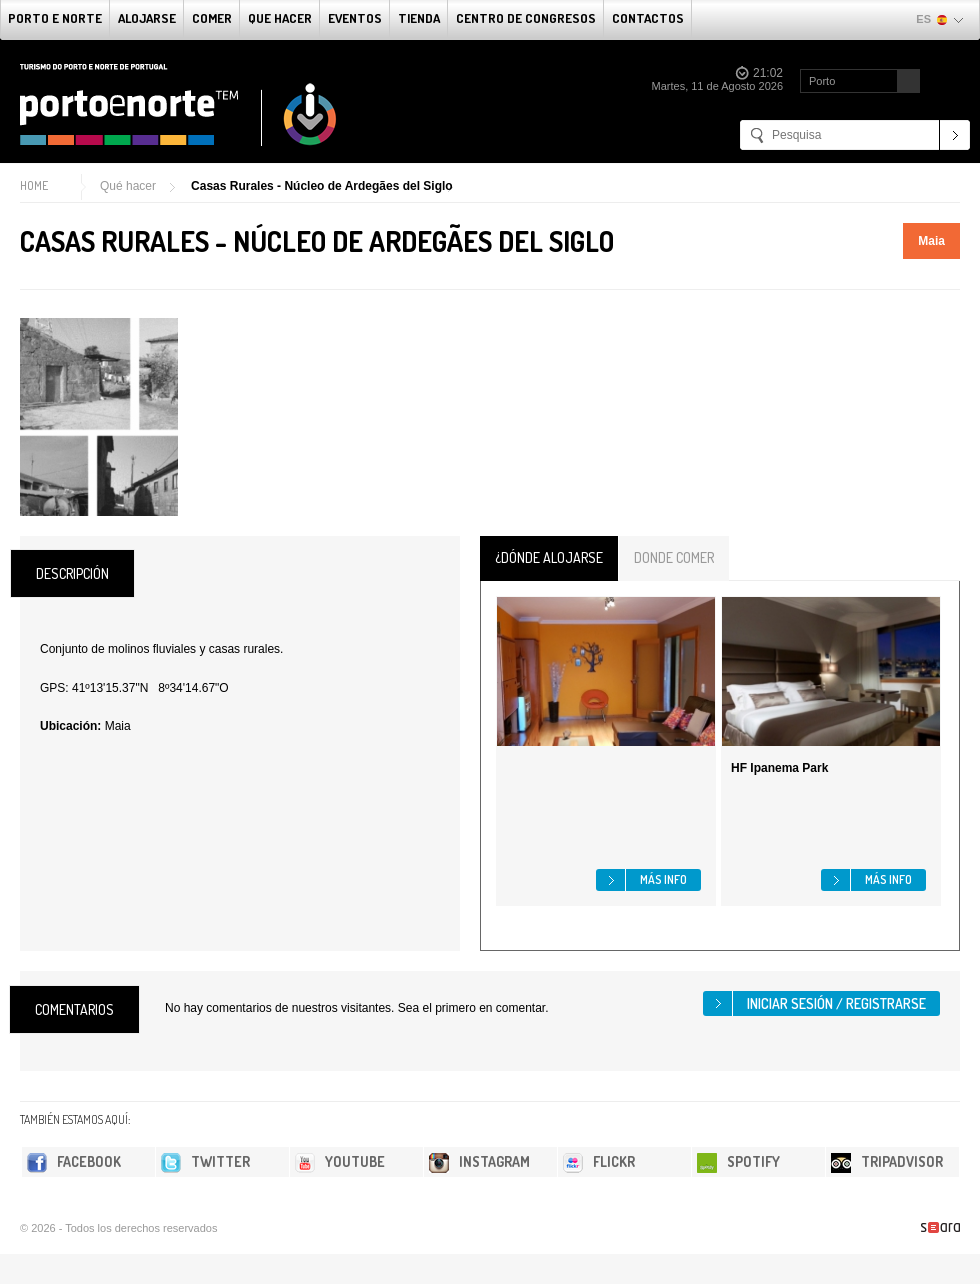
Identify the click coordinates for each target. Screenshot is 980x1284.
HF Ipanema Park (779, 768)
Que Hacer (280, 18)
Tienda (419, 18)
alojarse (147, 18)
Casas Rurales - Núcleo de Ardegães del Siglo (322, 186)
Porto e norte (55, 18)
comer (212, 18)
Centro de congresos (526, 18)
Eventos (355, 18)
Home (34, 185)
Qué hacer (128, 186)
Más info (663, 879)
